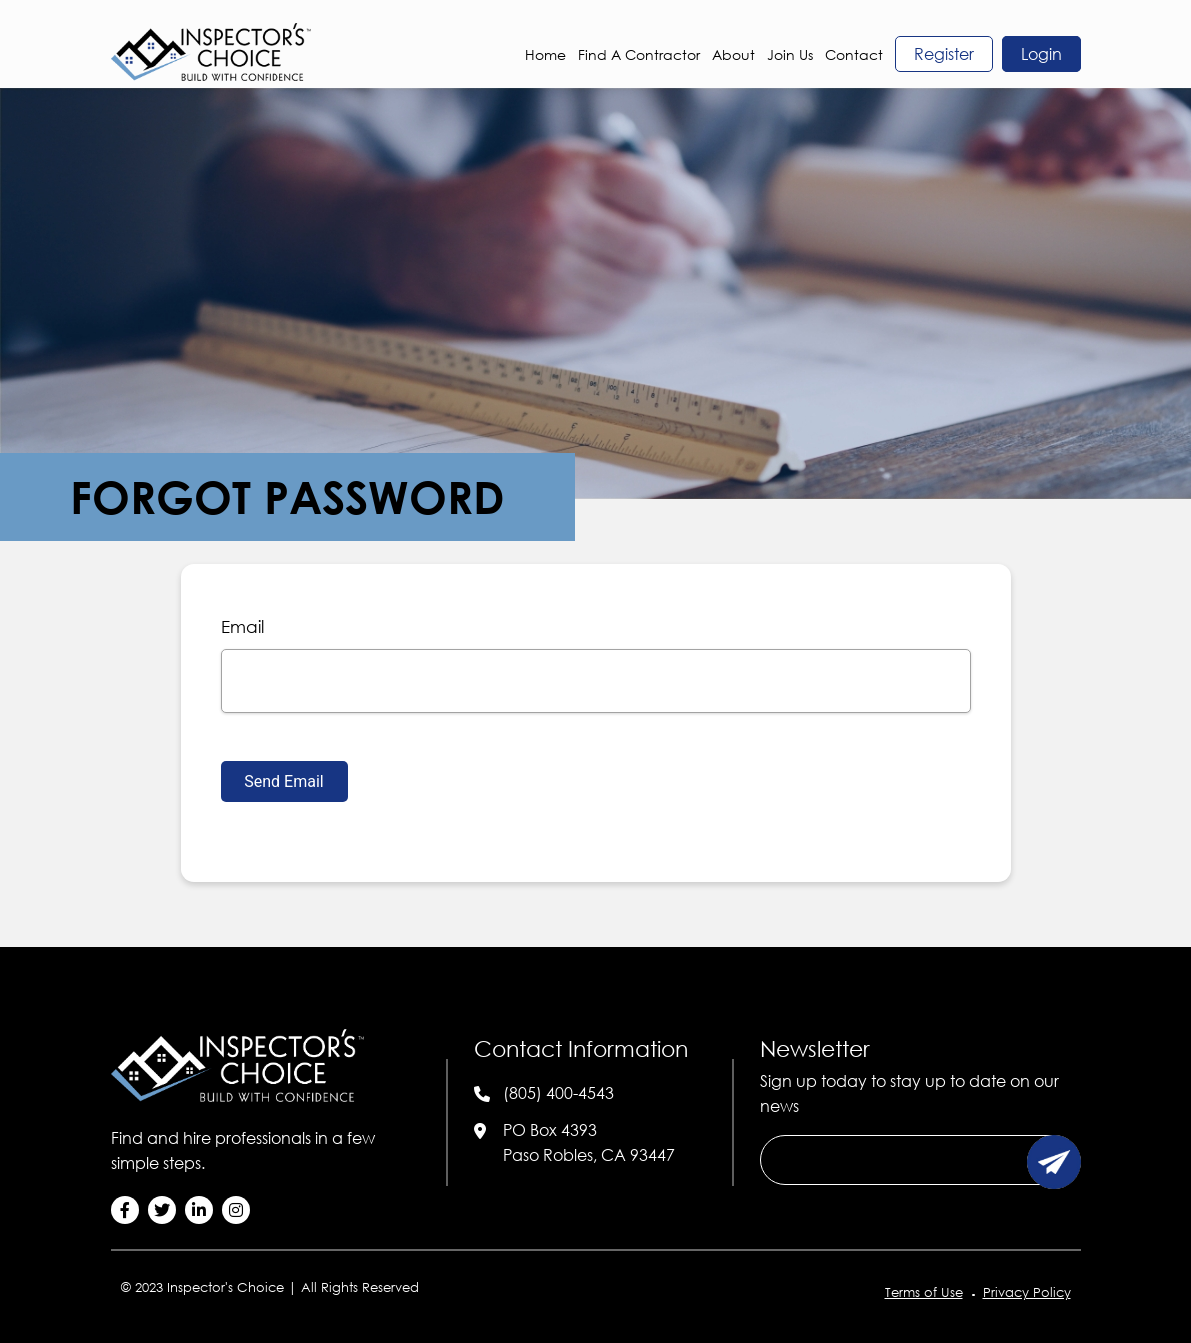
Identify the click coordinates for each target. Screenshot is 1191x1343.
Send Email (283, 781)
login (1041, 54)
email (242, 626)
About (733, 54)
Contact (854, 54)
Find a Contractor (639, 54)
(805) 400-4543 (558, 1093)
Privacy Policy (1027, 1292)
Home (545, 54)
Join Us (790, 54)
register (944, 54)
